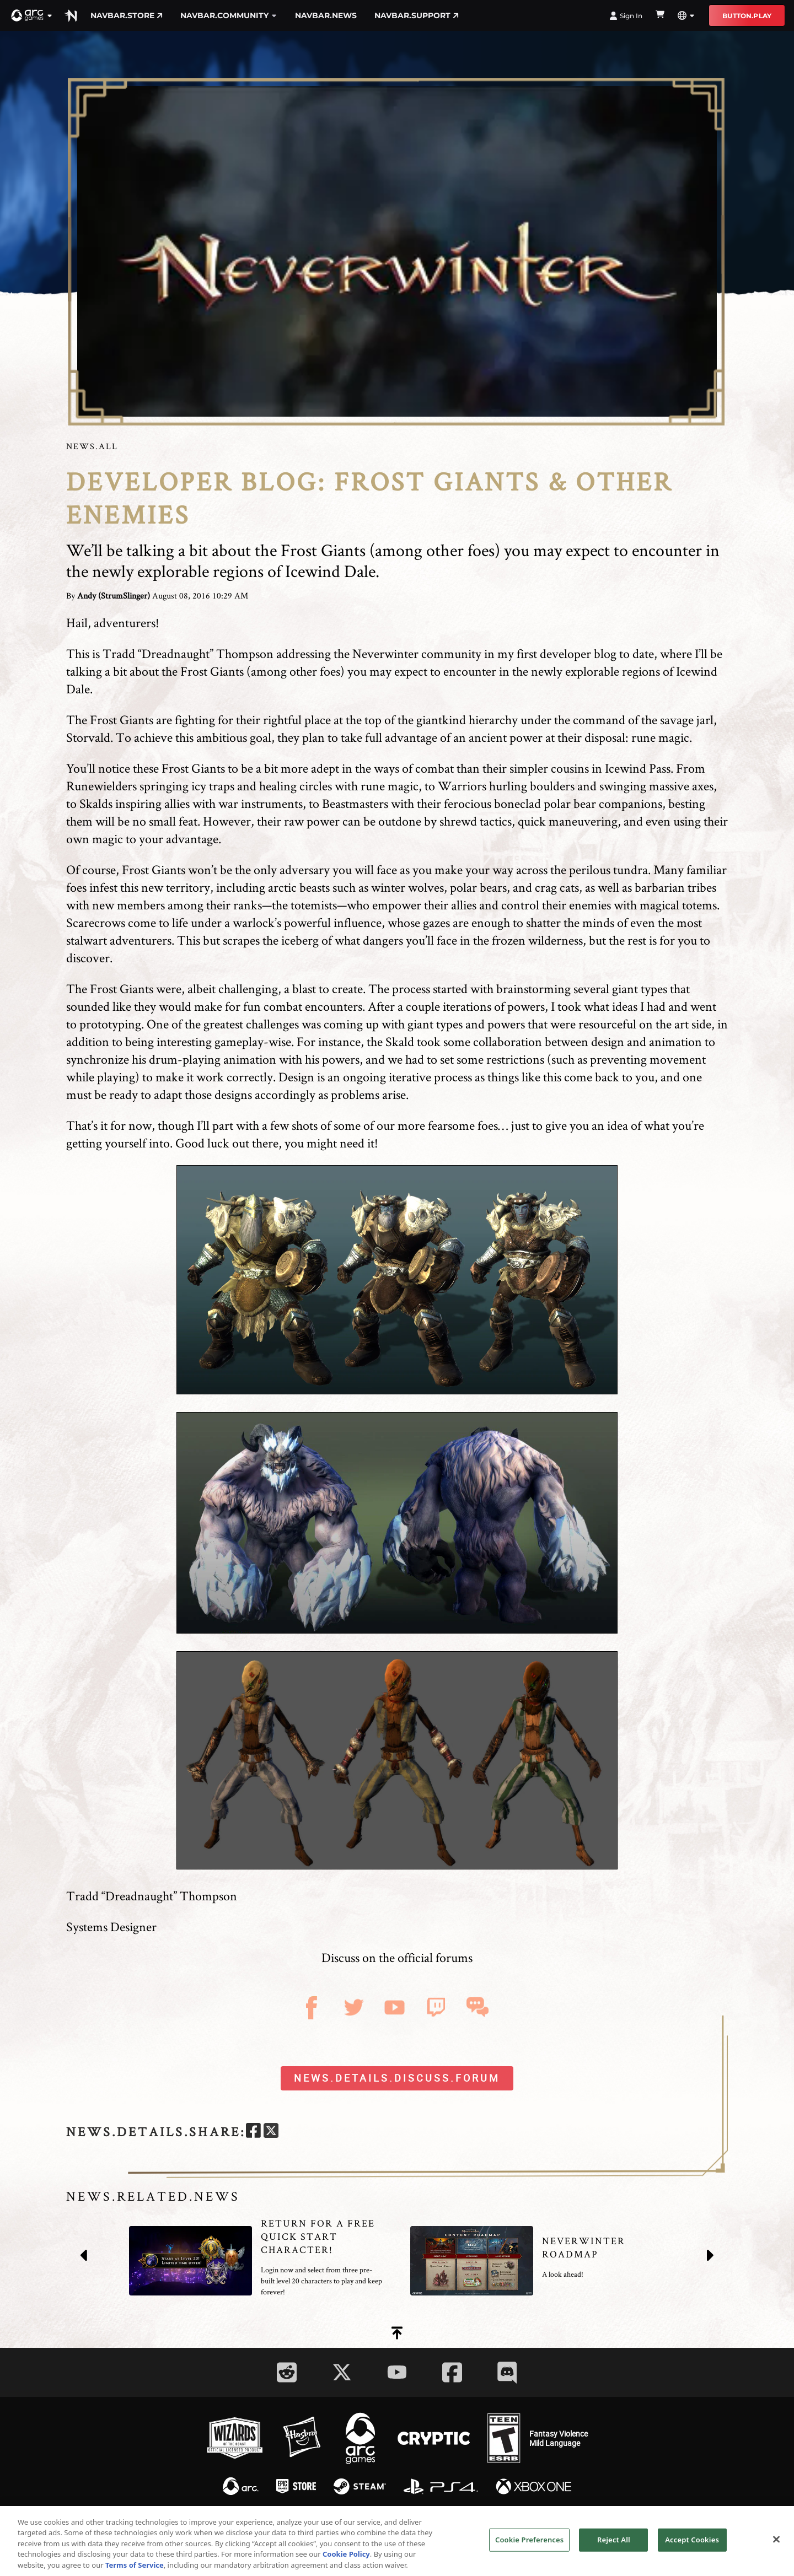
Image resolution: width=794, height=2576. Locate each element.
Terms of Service (134, 2569)
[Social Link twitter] (342, 2372)
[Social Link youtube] (397, 2372)
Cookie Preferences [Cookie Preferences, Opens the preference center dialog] (529, 2543)
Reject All (613, 2543)
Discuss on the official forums (397, 1957)
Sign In (625, 16)
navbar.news (326, 15)
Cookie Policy (346, 2558)
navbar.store (126, 15)
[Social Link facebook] (452, 2372)
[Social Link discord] (507, 2372)
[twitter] (271, 2132)
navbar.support (416, 15)
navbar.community (228, 15)
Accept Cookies (692, 2543)
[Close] (776, 2543)
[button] (32, 15)
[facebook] (253, 2132)
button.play (746, 16)
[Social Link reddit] (287, 2372)
